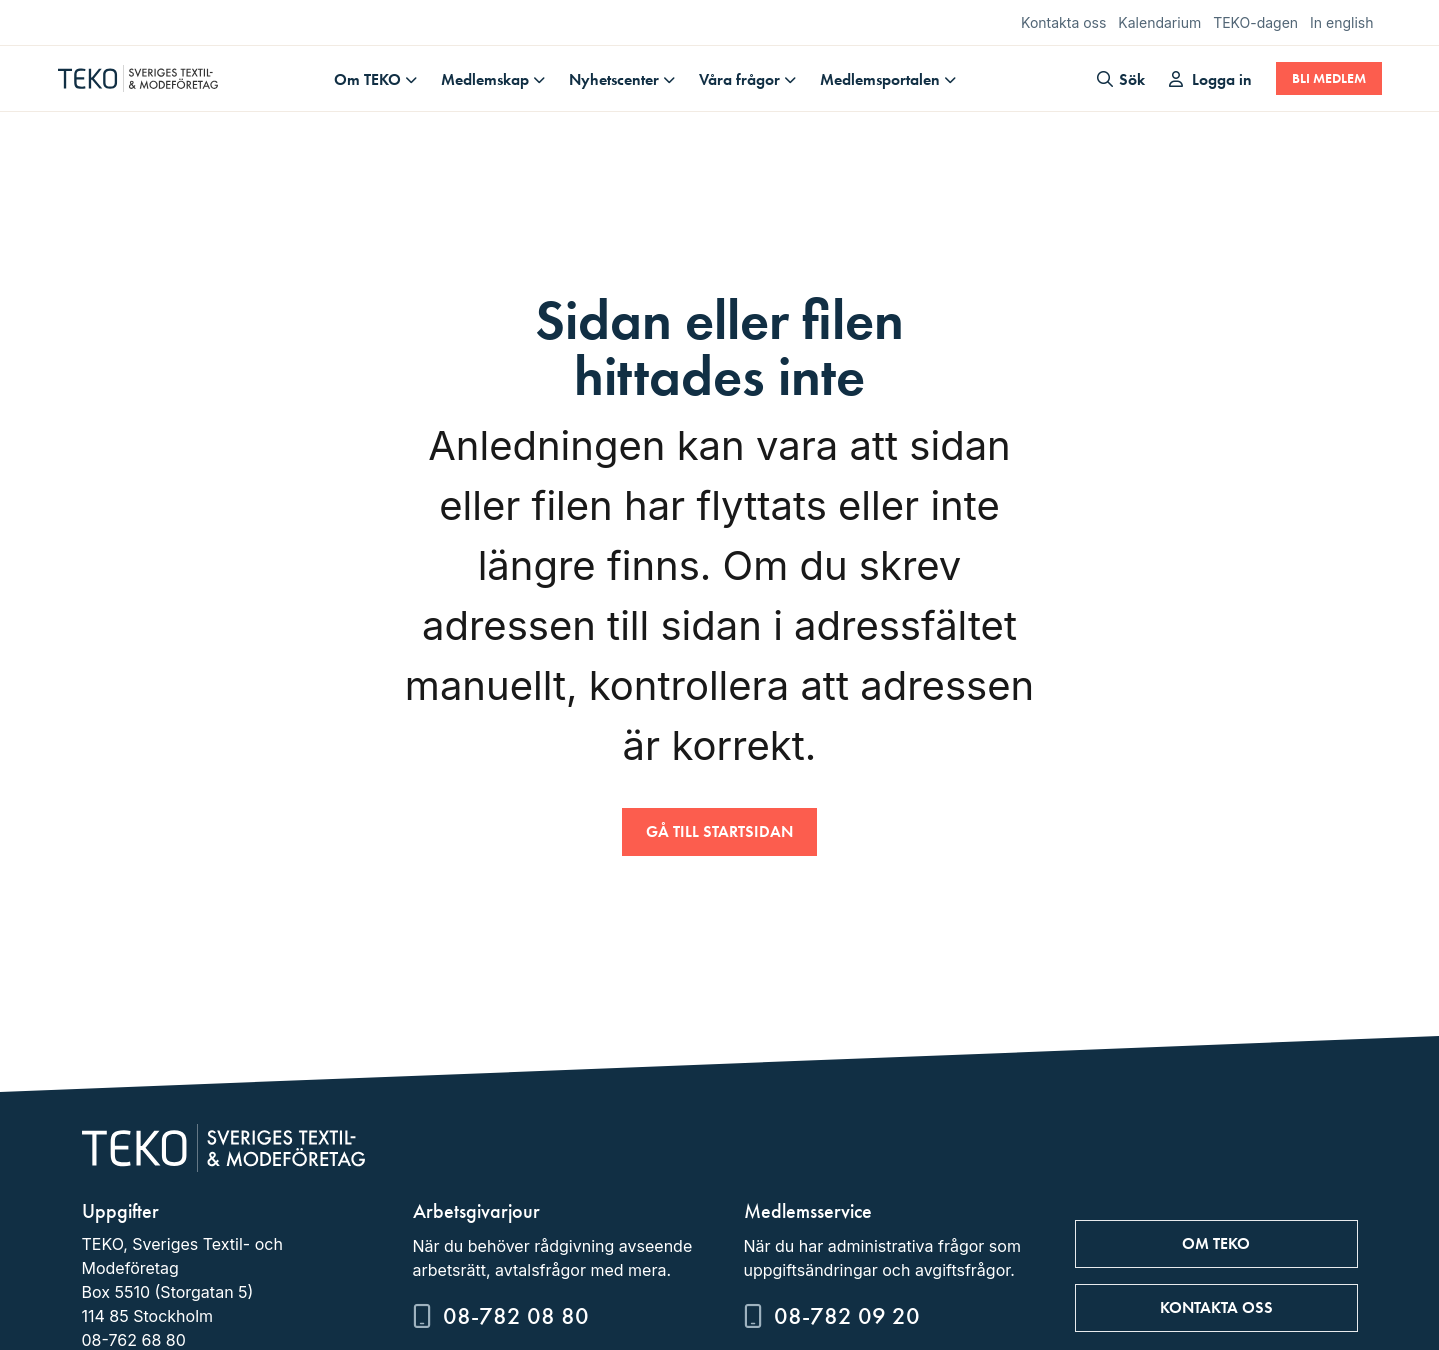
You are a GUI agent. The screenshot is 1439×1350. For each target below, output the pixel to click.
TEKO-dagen (1255, 22)
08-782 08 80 (516, 1315)
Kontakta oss (1063, 22)
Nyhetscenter (614, 79)
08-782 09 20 (847, 1315)
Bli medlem (1329, 78)
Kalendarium (1159, 22)
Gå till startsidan (719, 831)
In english (1341, 22)
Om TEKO (367, 79)
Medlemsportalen (880, 79)
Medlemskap (485, 79)
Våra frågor (739, 79)
